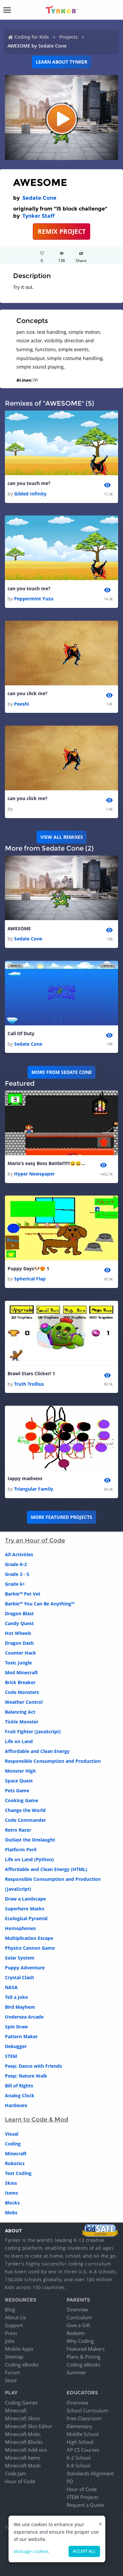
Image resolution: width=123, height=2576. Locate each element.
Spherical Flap (30, 1279)
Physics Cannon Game (30, 1948)
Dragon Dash (19, 1643)
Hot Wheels (18, 1633)
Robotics (15, 2163)
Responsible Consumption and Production (53, 1761)
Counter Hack (20, 1653)
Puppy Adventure (25, 1967)
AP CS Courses (83, 2449)
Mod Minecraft (21, 1672)
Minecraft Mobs (23, 2434)
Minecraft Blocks (24, 2442)
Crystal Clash (19, 1977)
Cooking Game (21, 1800)
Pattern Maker (21, 2036)
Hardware (16, 2105)
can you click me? (28, 693)
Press (11, 2333)
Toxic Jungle (18, 1663)
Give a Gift (78, 2325)
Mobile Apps (19, 2348)
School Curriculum (87, 2410)
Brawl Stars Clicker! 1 (31, 1373)
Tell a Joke (16, 1997)
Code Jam (15, 2473)
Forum (12, 2372)
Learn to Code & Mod (36, 2119)
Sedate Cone (39, 198)
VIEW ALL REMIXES (61, 837)
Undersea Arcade (24, 2017)
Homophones (20, 1928)
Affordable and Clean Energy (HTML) (46, 1869)
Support (14, 2325)
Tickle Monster (21, 1722)
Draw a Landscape (25, 1899)
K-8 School (79, 2465)
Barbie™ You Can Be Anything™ (39, 1603)
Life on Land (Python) (29, 1859)
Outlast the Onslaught (30, 1840)
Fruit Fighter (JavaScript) (33, 1731)
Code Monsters (22, 1692)
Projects (68, 37)
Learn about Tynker (61, 62)
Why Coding (80, 2341)
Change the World (25, 1810)
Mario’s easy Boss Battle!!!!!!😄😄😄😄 (47, 1163)
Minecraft (16, 2153)
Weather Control (24, 1702)
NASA (11, 1987)
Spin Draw (16, 2026)
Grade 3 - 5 (17, 1574)
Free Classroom (84, 2418)
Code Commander (25, 1820)
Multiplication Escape (29, 1938)
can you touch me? (29, 483)
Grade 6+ (15, 1584)
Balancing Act (20, 1712)
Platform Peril (20, 1849)
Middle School (83, 2434)
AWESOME (19, 928)
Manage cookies (31, 2551)
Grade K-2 (16, 1564)
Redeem (76, 2333)
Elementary (79, 2426)
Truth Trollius (29, 1384)
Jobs (9, 2341)
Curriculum (79, 2317)
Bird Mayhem (20, 2007)
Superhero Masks (24, 1908)
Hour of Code (20, 2481)
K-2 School (79, 2457)
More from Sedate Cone (61, 1072)
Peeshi (21, 704)
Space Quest (19, 1781)
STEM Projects (82, 2497)
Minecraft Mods (23, 2465)
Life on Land (19, 1741)
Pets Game (17, 1790)
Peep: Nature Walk (26, 2076)
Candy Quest (19, 1623)
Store (11, 2380)
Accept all (84, 2551)
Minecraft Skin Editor (28, 2426)
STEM (11, 2056)
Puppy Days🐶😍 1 (28, 1268)
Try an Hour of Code (35, 1540)
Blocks (12, 2203)
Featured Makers (86, 2348)
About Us (15, 2317)
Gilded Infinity (30, 494)
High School (80, 2442)
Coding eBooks (22, 2364)
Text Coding (18, 2173)
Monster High (20, 1771)
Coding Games (21, 2402)
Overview (77, 2309)
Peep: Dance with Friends (33, 2066)
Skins (11, 2183)
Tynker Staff (38, 216)
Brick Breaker (20, 1682)
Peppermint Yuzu (33, 598)
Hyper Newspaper (34, 1174)
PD (70, 2481)
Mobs (11, 2212)
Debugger (16, 2046)
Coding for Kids (31, 37)
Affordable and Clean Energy (37, 1751)
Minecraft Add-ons (26, 2449)
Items (11, 2193)
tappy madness (25, 1478)
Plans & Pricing (83, 2356)
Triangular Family (33, 1489)
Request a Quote (85, 2505)
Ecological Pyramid (26, 1918)
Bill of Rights (19, 2086)
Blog (10, 2309)
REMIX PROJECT (62, 231)
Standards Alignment (90, 2473)
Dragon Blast (19, 1613)
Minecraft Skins (22, 2418)
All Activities (19, 1554)
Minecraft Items (22, 2457)
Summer (76, 2372)
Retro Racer (18, 1830)
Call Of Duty (21, 1033)
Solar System (19, 1958)
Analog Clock (19, 2095)
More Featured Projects (61, 1517)
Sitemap (14, 2356)
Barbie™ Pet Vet (22, 1594)
